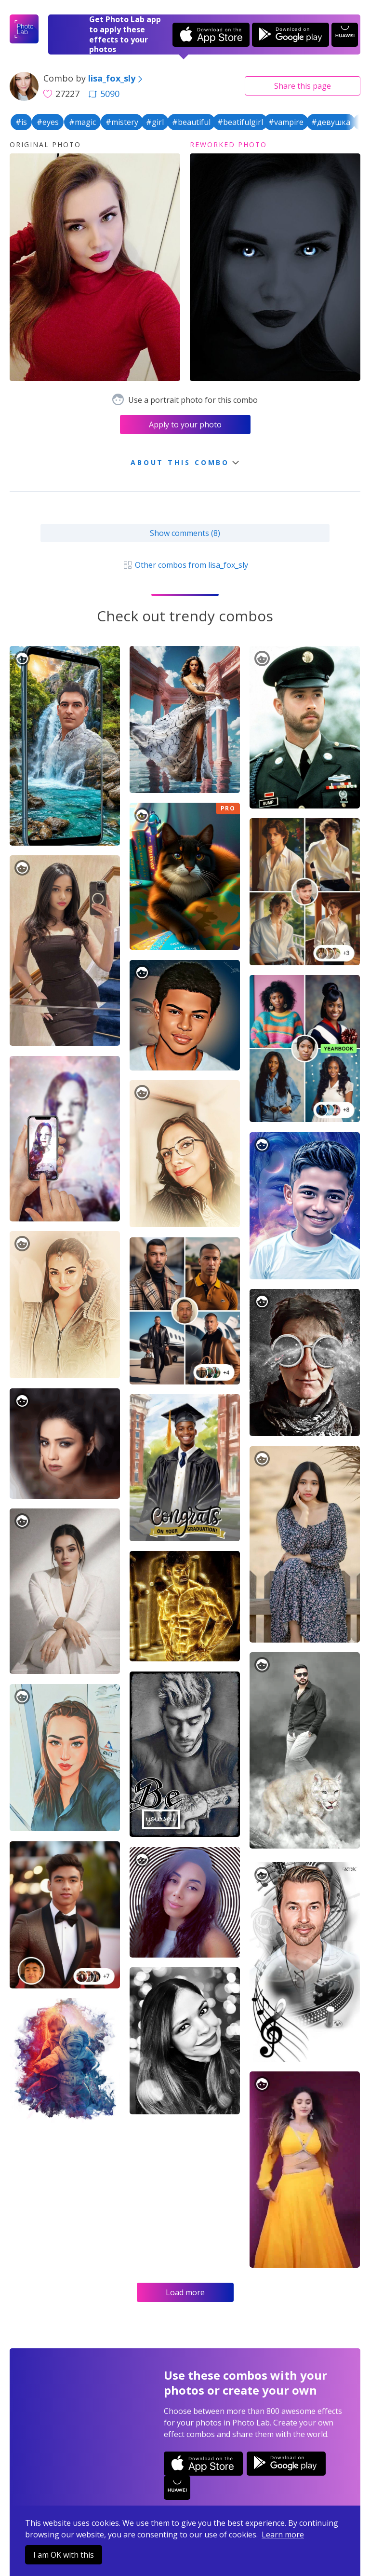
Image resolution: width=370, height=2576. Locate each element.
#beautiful (191, 122)
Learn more (283, 2534)
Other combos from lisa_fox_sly (185, 565)
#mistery (122, 122)
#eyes (48, 122)
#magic (82, 122)
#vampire (286, 122)
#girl (155, 122)
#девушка (330, 122)
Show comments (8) (185, 533)
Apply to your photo (185, 424)
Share (302, 86)
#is (21, 122)
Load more (185, 2292)
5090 (104, 93)
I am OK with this (63, 2554)
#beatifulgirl (240, 122)
